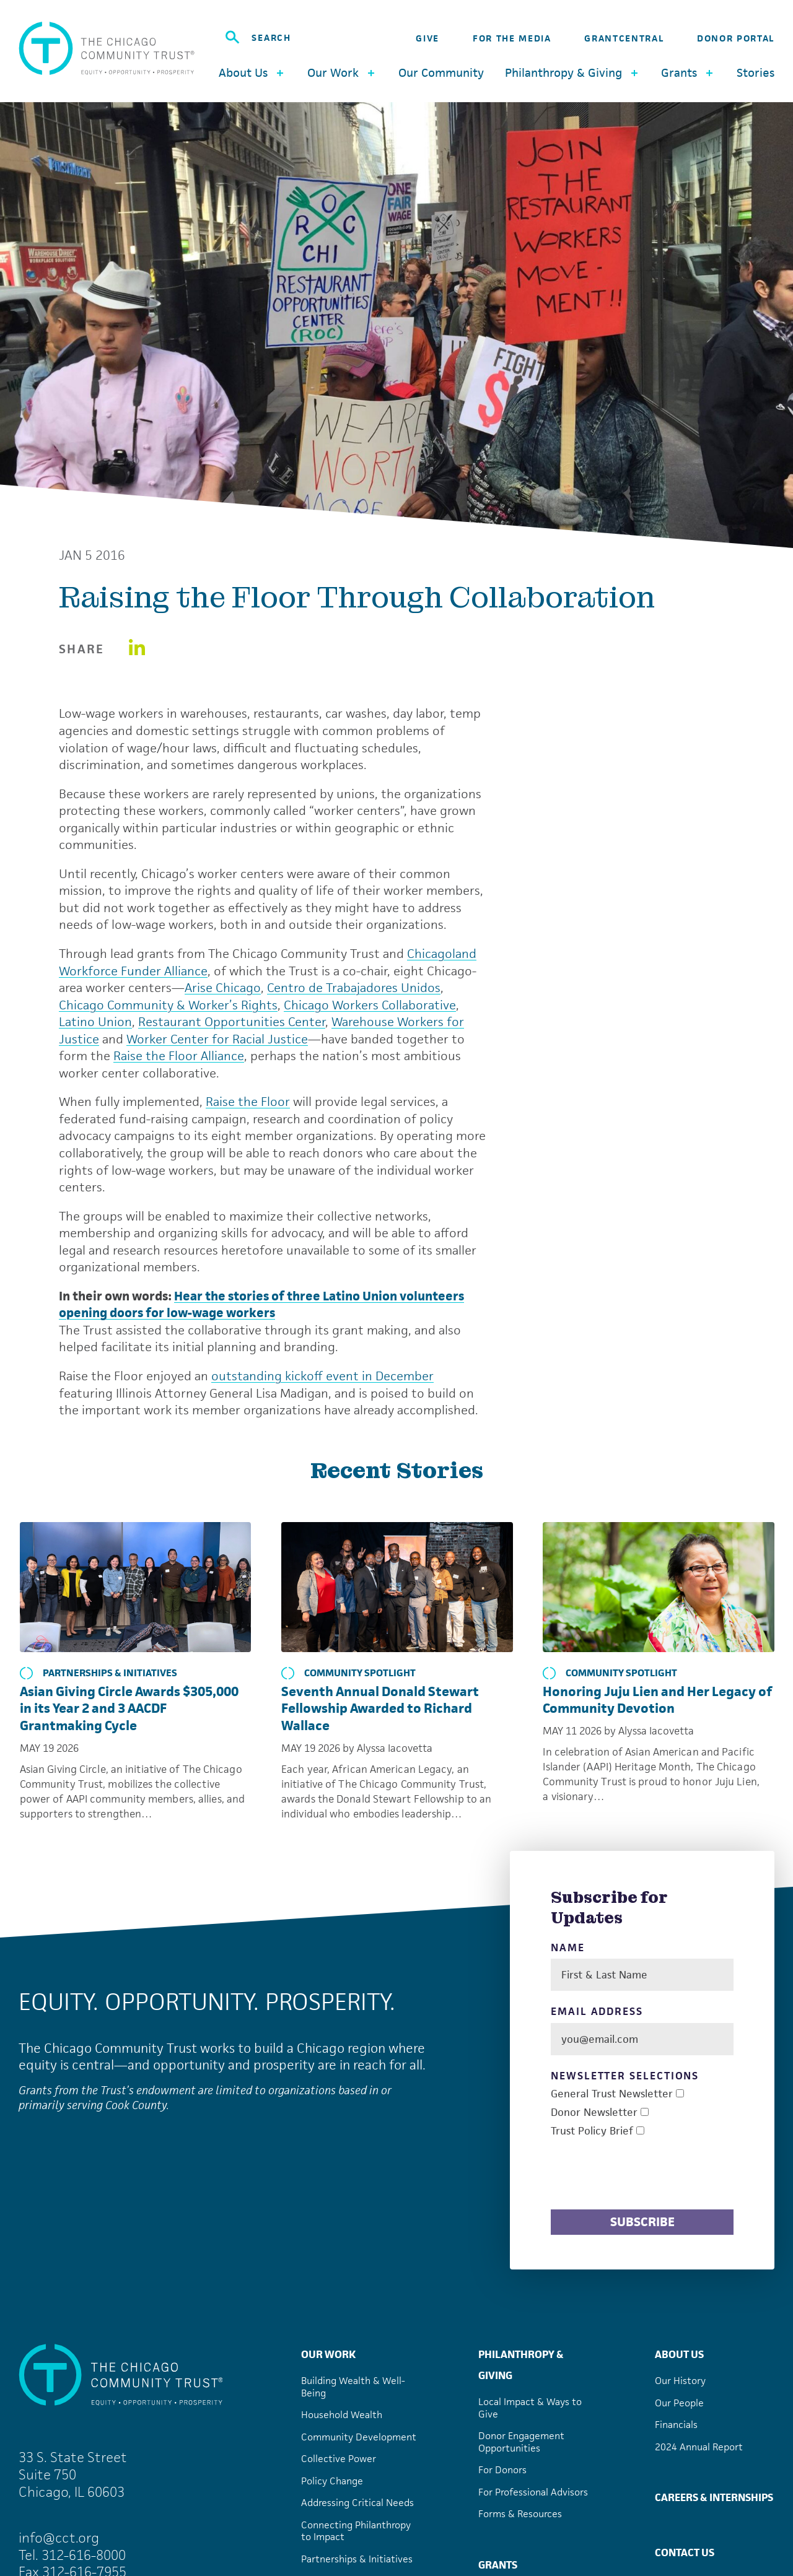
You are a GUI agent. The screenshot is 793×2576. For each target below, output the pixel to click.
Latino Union (95, 1022)
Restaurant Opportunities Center (231, 1022)
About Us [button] (252, 72)
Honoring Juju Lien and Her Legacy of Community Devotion (657, 1700)
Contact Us (684, 2552)
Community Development (358, 2436)
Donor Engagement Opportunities (521, 2442)
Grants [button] (688, 72)
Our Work (328, 2354)
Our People (679, 2402)
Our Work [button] (342, 72)
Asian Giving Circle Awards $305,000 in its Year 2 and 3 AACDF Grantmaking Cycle (129, 1708)
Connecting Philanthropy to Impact (356, 2531)
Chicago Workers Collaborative (370, 1005)
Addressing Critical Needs (357, 2502)
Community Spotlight (348, 1673)
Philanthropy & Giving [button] (573, 72)
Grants (497, 2565)
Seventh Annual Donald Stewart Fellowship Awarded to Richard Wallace (380, 1708)
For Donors (502, 2469)
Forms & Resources (520, 2513)
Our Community (441, 72)
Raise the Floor (248, 1102)
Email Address (597, 2011)
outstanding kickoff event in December (322, 1376)
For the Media (512, 38)
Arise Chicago (223, 988)
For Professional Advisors (533, 2492)
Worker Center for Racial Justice (217, 1039)
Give (427, 38)
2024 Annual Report (699, 2446)
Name (568, 1948)
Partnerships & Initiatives (98, 1673)
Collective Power (338, 2458)
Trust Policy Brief (592, 2131)
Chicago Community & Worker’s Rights (168, 1005)
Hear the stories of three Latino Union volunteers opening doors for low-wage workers (261, 1304)
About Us (679, 2354)
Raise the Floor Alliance (178, 1056)
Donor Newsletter (594, 2112)
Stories (755, 72)
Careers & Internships (714, 2497)
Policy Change (332, 2480)
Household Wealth (341, 2414)
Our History (680, 2380)
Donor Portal (735, 38)
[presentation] (645, 2175)
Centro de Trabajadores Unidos (353, 988)
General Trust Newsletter (612, 2094)
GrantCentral (624, 38)
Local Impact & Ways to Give (530, 2408)
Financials (676, 2424)
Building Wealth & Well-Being (353, 2387)
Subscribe (642, 2222)
